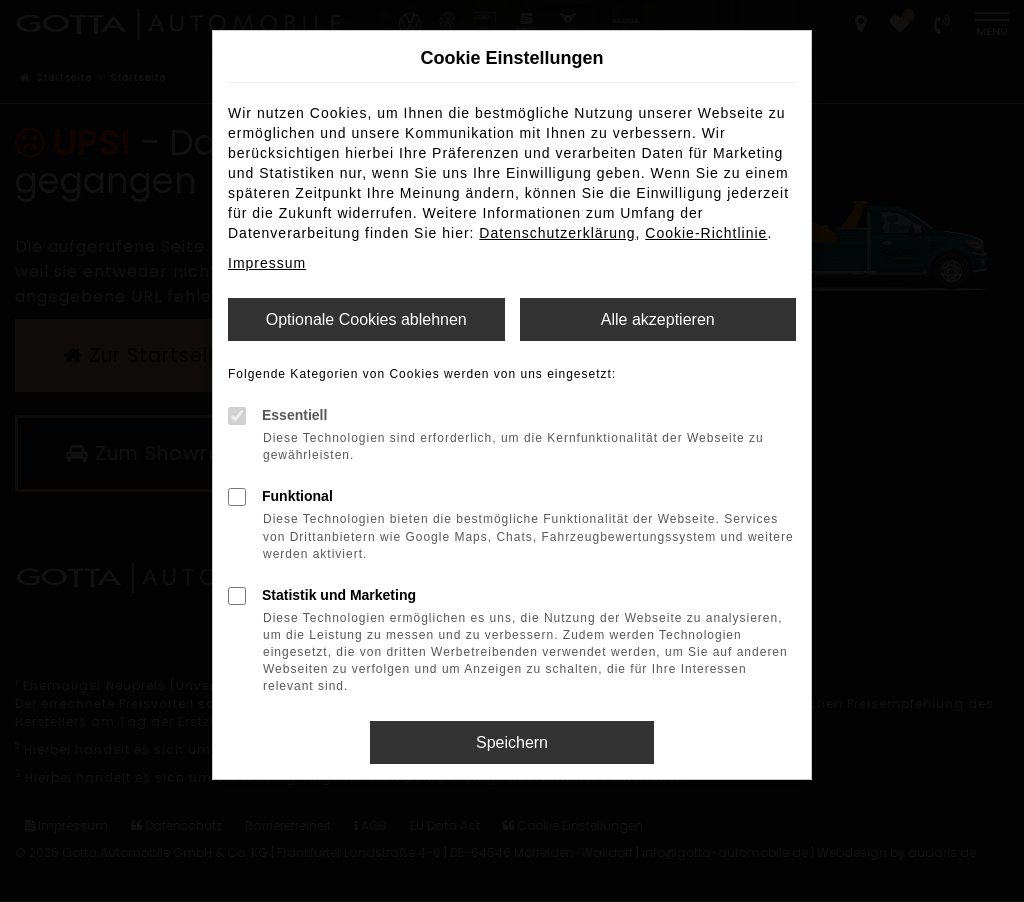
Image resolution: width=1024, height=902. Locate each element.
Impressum (267, 263)
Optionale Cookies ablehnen (366, 319)
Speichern (512, 742)
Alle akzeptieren (658, 319)
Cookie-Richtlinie (706, 233)
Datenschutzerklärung (557, 233)
